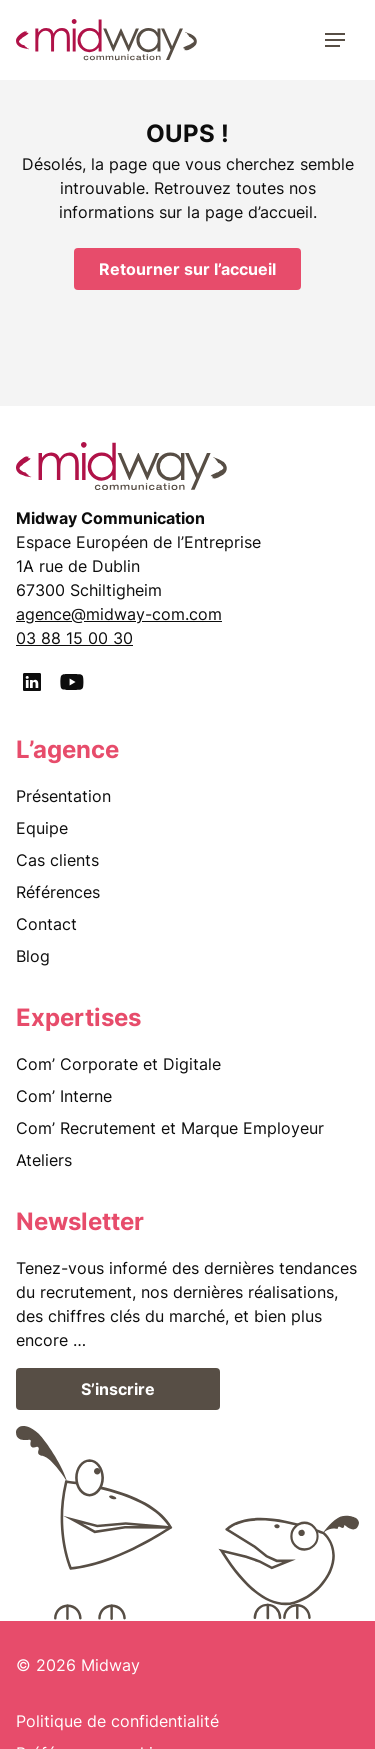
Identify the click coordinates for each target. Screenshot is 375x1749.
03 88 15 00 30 (74, 638)
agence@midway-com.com (119, 614)
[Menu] (335, 40)
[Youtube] (72, 682)
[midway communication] (106, 39)
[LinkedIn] (32, 682)
